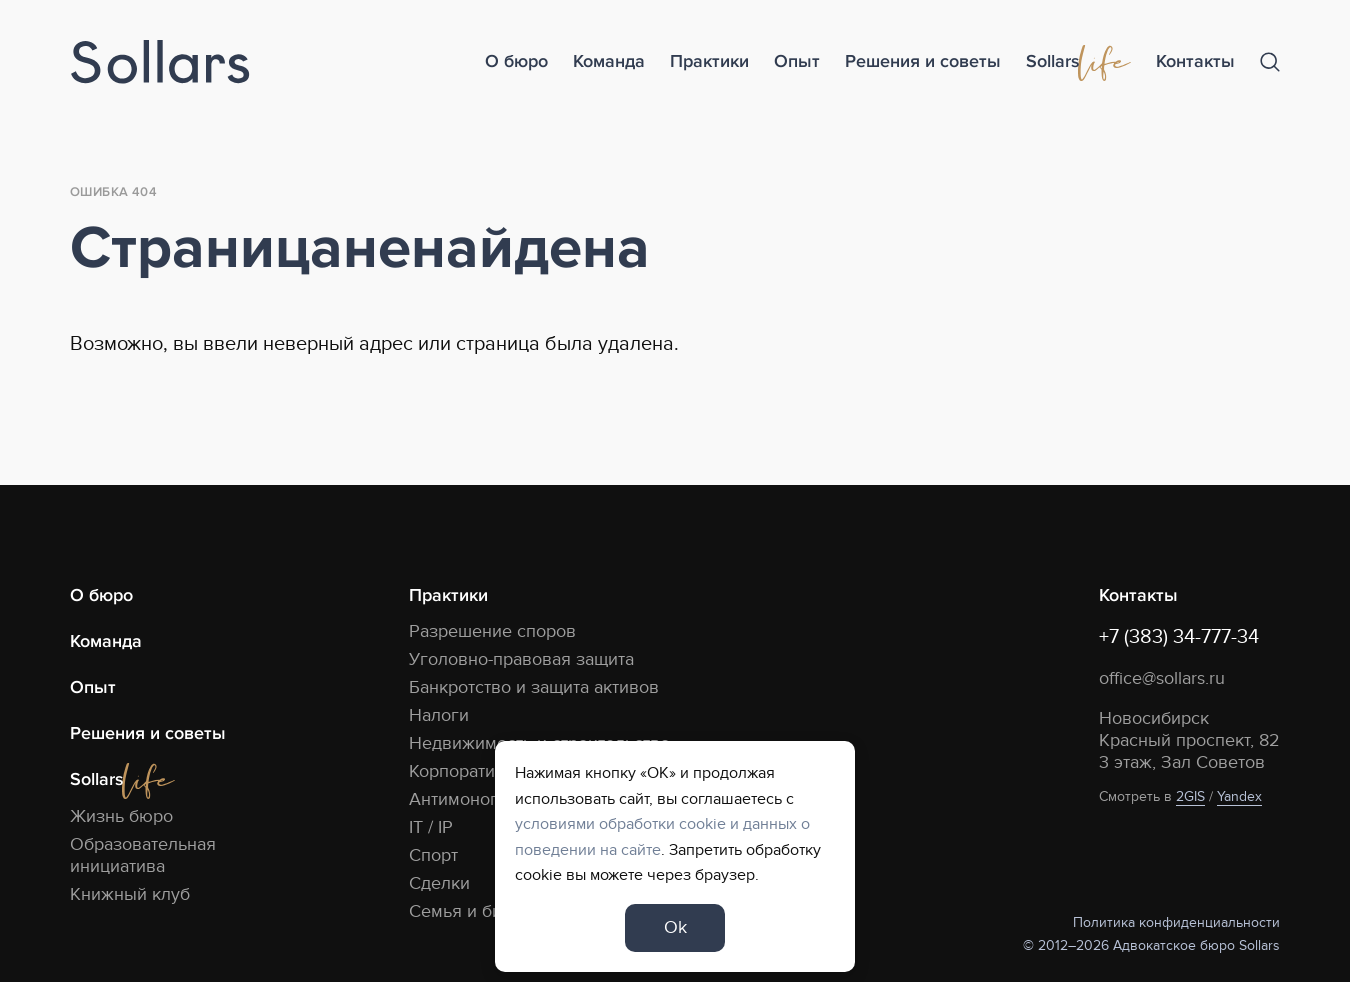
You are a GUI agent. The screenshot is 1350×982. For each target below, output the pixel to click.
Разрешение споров (492, 631)
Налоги (439, 715)
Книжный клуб (130, 894)
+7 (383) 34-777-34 (1179, 637)
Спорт (433, 855)
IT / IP (431, 827)
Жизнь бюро (121, 816)
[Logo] (160, 62)
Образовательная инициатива (143, 855)
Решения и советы (923, 61)
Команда (609, 61)
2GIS (1190, 796)
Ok (675, 927)
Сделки (439, 883)
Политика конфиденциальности (1176, 922)
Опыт (797, 61)
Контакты (1195, 61)
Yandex (1239, 796)
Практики (709, 61)
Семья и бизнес (474, 911)
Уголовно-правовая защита (521, 659)
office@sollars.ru (1162, 678)
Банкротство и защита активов (534, 687)
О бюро (516, 61)
